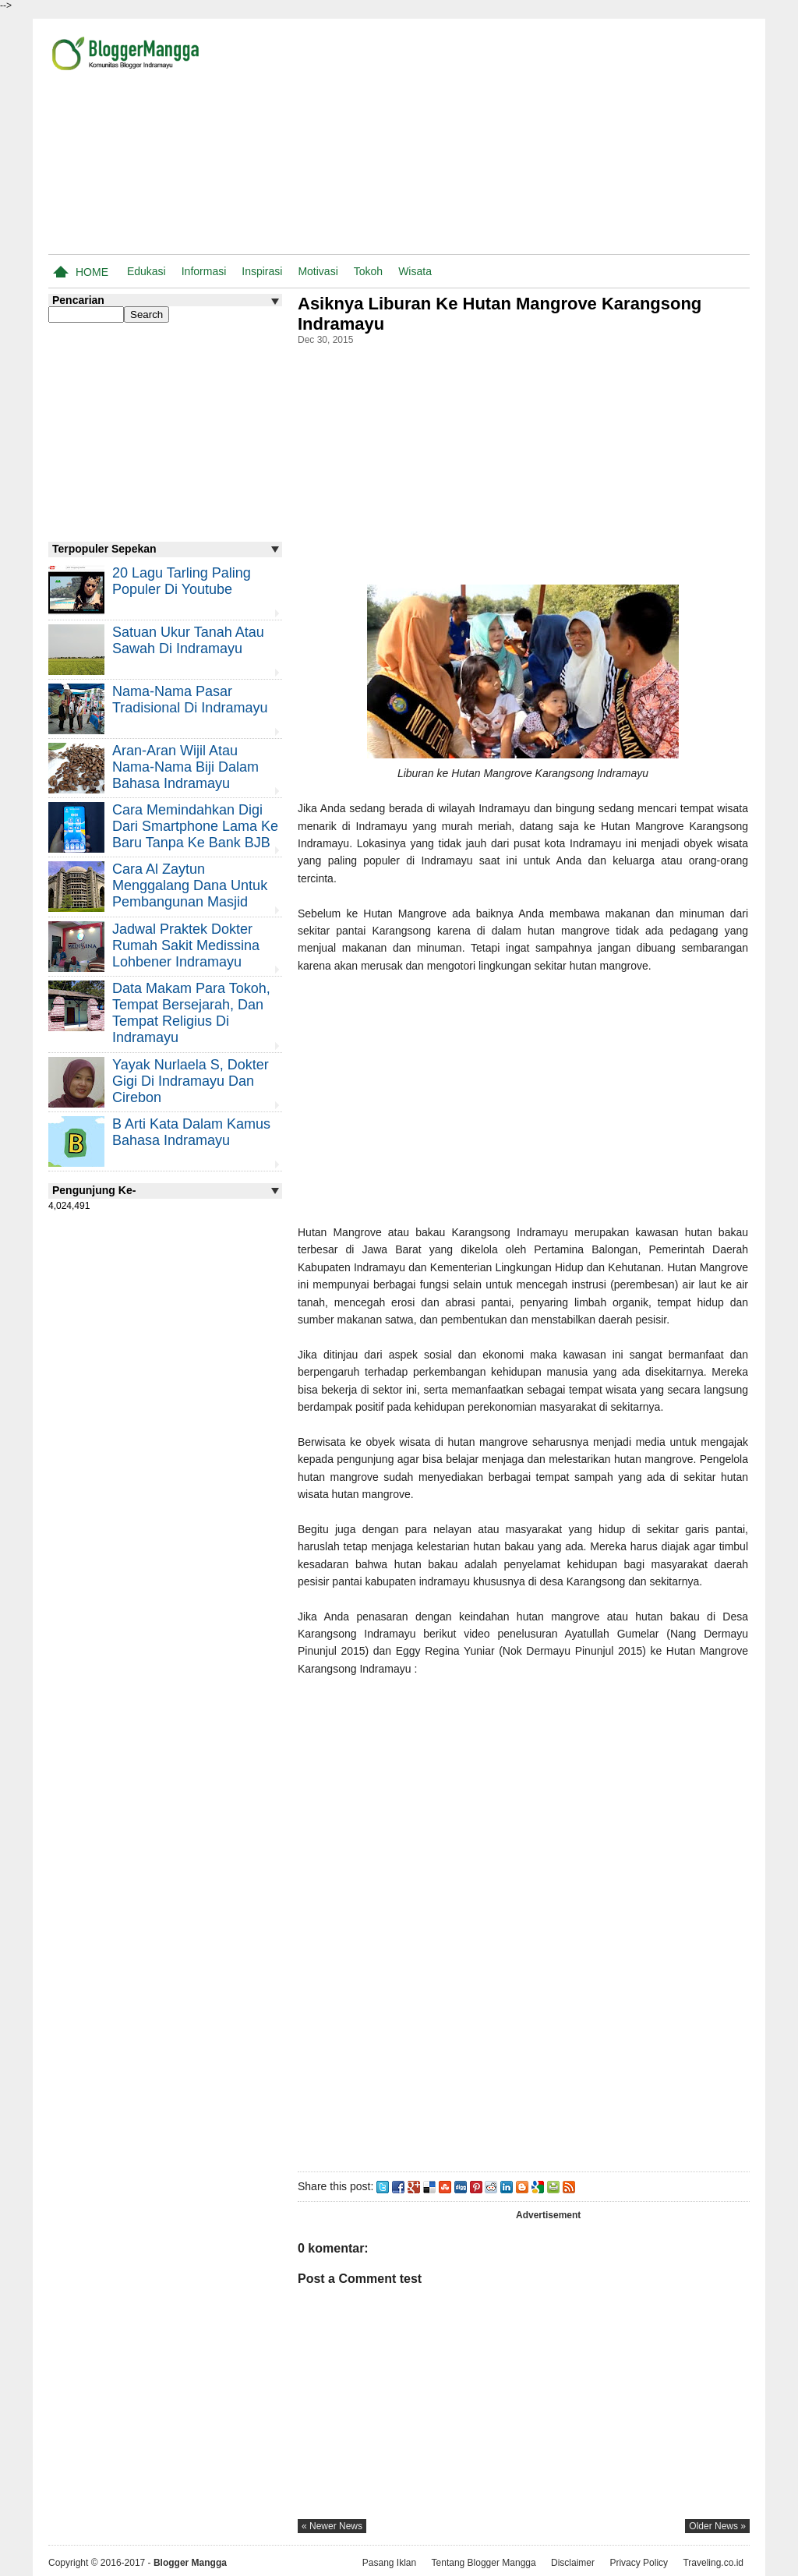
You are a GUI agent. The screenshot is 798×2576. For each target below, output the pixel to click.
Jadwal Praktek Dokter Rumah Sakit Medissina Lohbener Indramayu (186, 945)
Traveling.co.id (713, 2562)
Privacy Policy (638, 2562)
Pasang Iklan (389, 2562)
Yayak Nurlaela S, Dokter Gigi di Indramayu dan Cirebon (190, 1081)
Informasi (204, 271)
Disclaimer (573, 2562)
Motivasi (317, 271)
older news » (717, 2526)
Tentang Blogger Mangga (484, 2562)
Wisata (415, 271)
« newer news (332, 2526)
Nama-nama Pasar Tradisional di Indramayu (189, 700)
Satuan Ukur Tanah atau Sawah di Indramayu (188, 640)
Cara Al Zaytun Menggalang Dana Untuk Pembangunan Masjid (189, 885)
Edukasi (146, 271)
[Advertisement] (567, 139)
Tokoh (368, 271)
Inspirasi (262, 271)
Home (92, 272)
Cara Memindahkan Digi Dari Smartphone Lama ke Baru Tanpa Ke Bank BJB (195, 826)
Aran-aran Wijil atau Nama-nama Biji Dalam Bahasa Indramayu (185, 767)
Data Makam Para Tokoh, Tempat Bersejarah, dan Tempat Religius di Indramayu (191, 1013)
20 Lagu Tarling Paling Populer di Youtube (181, 581)
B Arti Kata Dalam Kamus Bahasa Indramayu (191, 1132)
